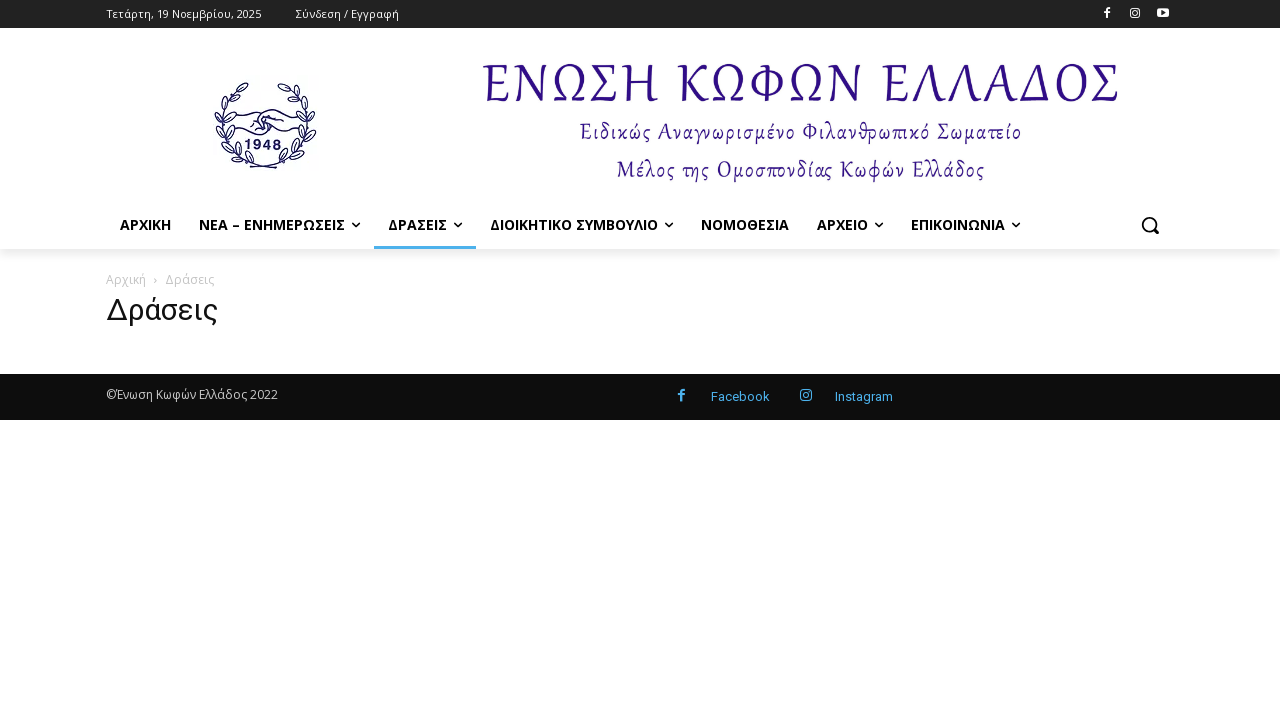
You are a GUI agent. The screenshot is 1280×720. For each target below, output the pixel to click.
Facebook (740, 396)
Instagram (864, 396)
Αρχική (126, 279)
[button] (1150, 225)
